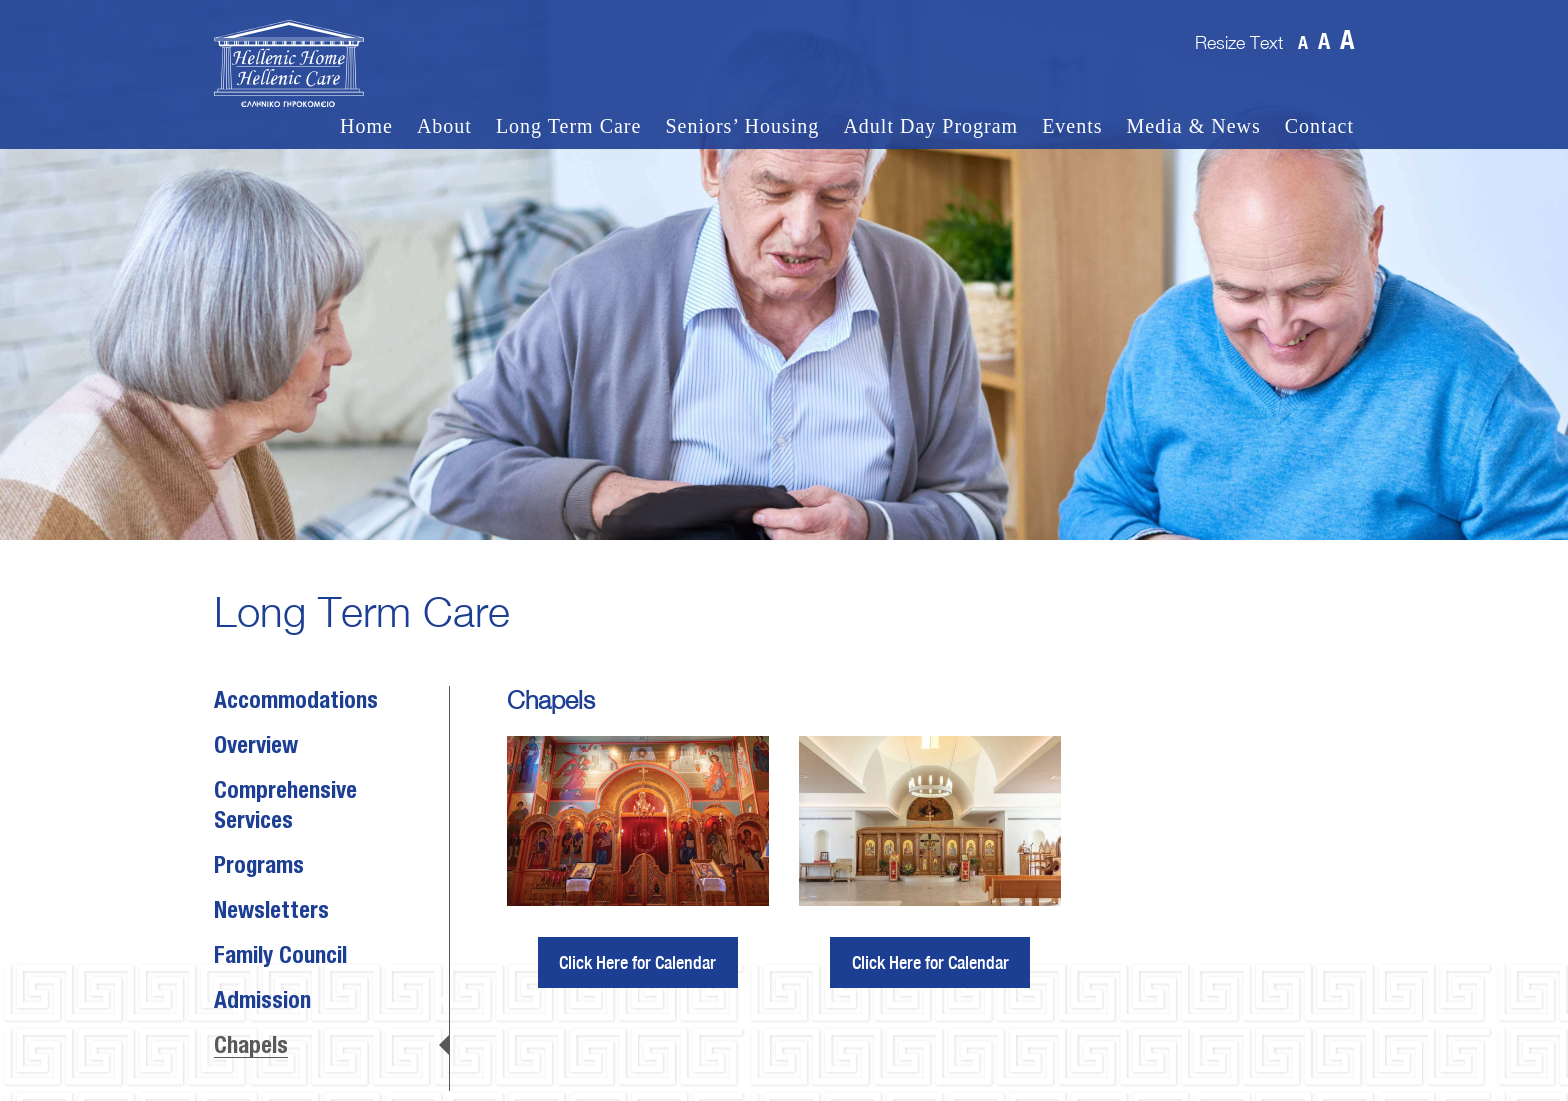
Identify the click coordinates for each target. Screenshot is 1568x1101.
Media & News (1194, 126)
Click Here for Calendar (637, 962)
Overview (256, 747)
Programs (259, 867)
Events (1072, 126)
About (444, 126)
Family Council (280, 957)
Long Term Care (569, 126)
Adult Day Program (930, 126)
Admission (262, 1002)
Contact (1319, 126)
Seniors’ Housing (742, 126)
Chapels (251, 1047)
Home (366, 126)
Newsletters (271, 912)
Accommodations (296, 702)
